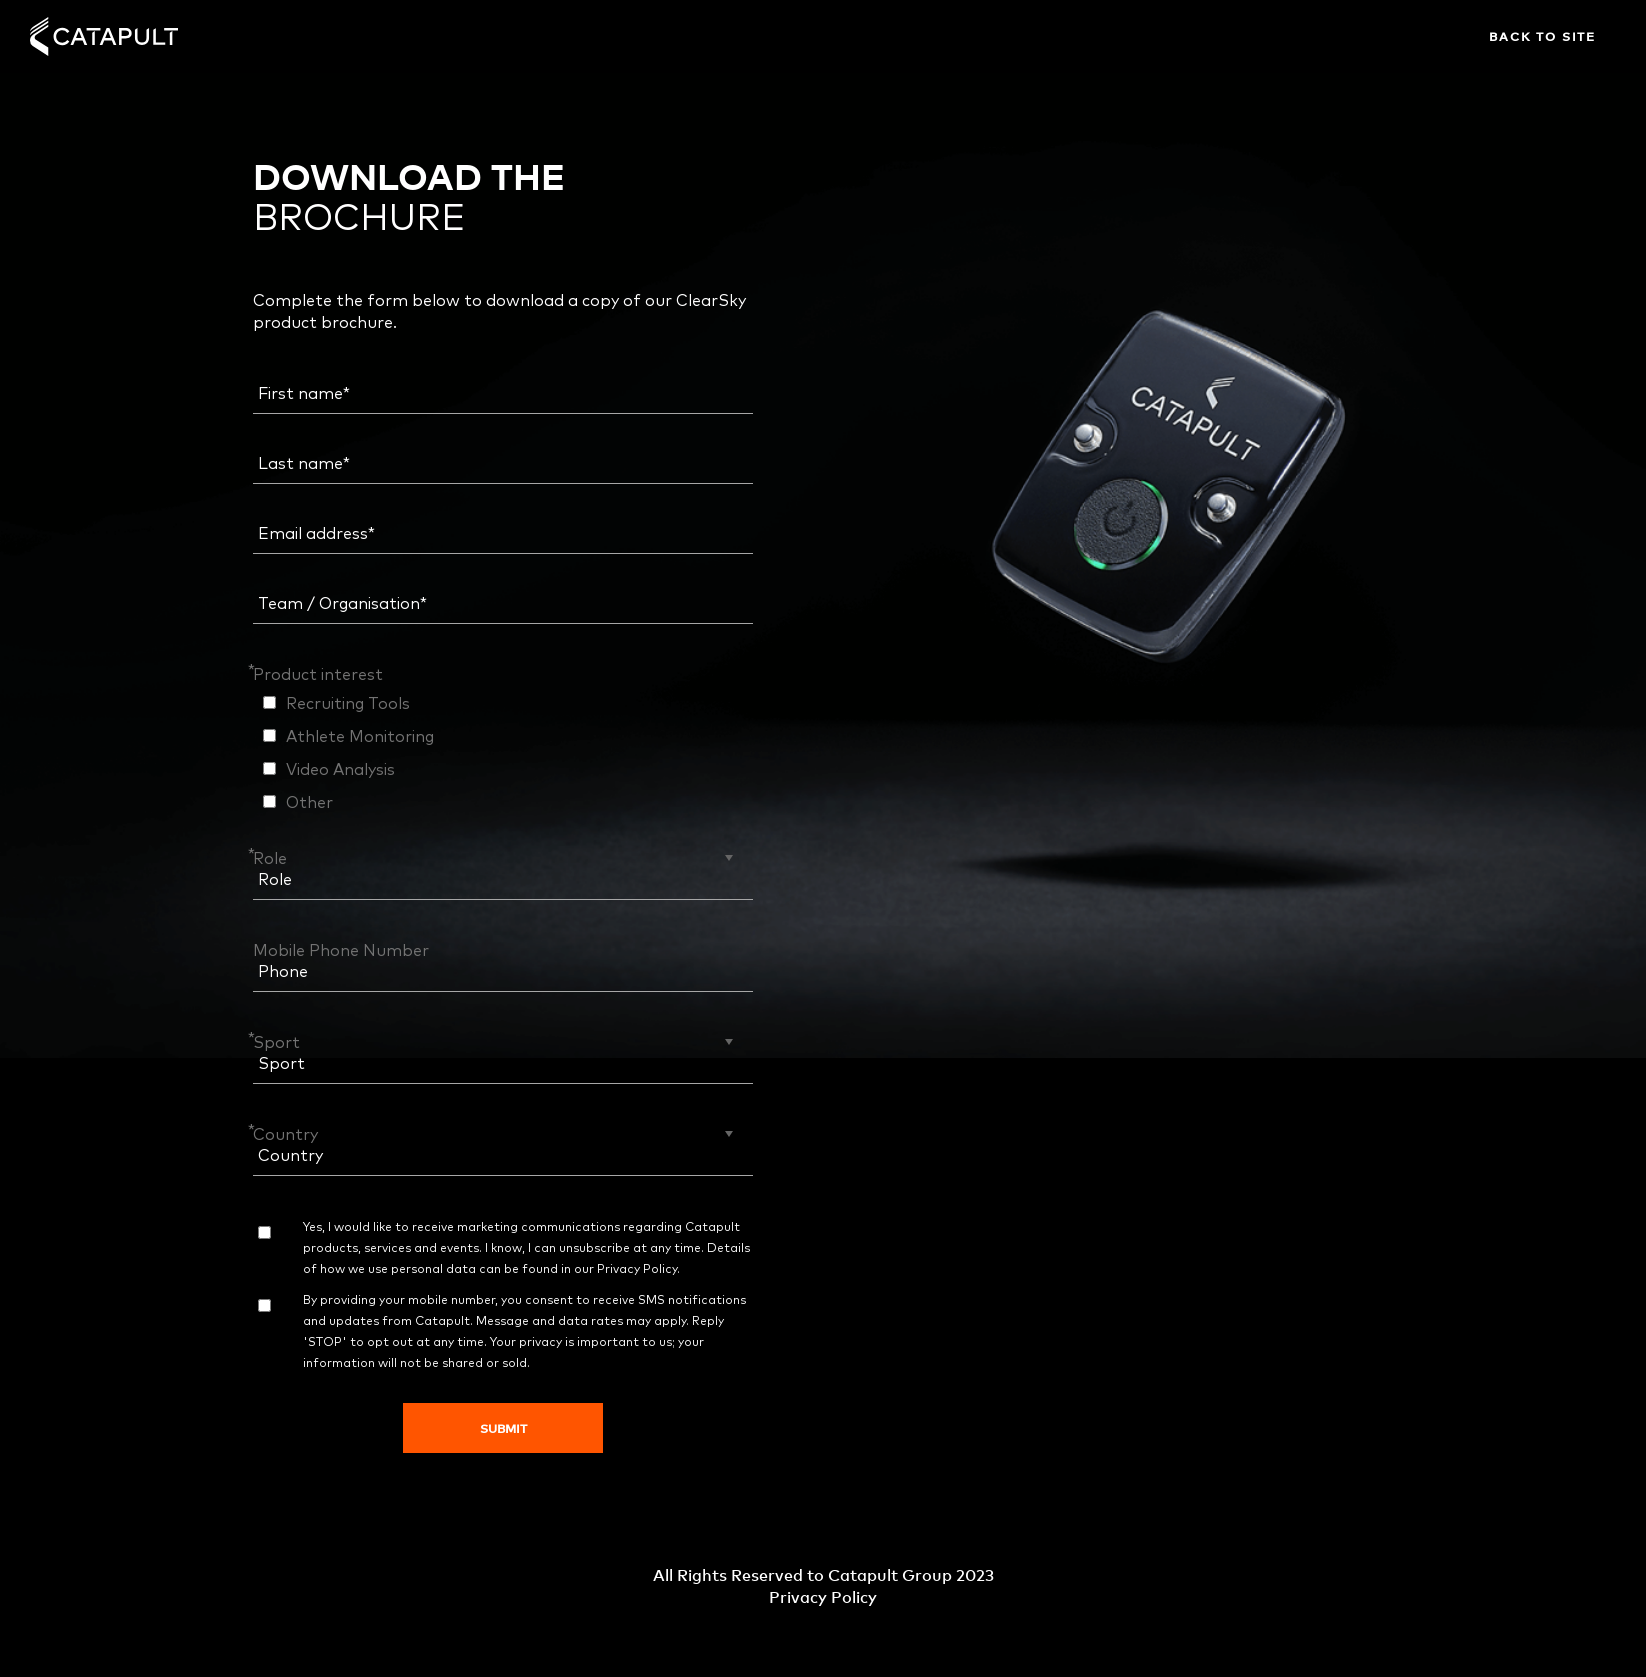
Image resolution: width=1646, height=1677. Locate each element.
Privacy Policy (637, 1270)
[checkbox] (503, 752)
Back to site (1542, 36)
